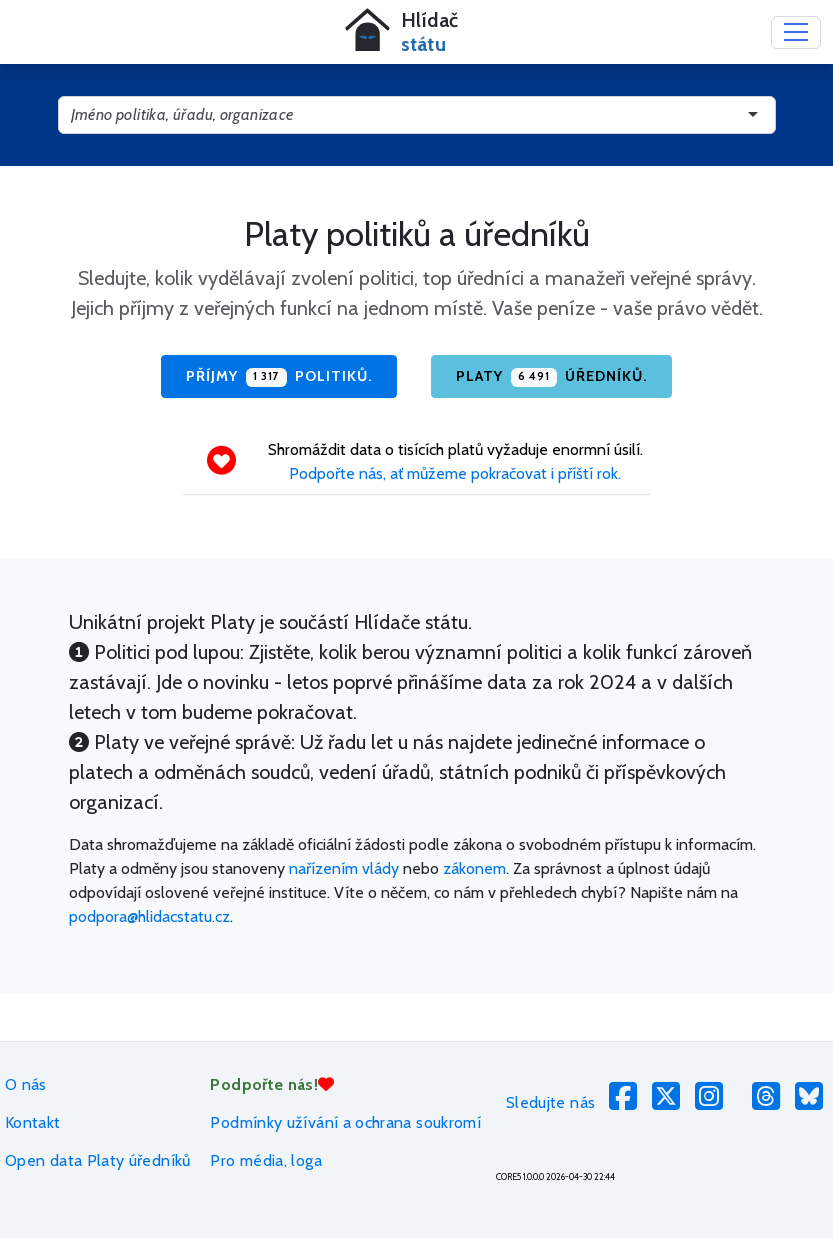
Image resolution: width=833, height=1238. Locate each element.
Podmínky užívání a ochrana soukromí (345, 1122)
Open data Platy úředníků (98, 1160)
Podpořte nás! (272, 1084)
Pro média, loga (265, 1160)
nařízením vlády (344, 868)
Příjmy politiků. (279, 377)
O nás (26, 1084)
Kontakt (33, 1122)
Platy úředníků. (551, 377)
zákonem (474, 868)
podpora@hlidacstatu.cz (149, 916)
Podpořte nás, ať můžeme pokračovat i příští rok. (455, 473)
